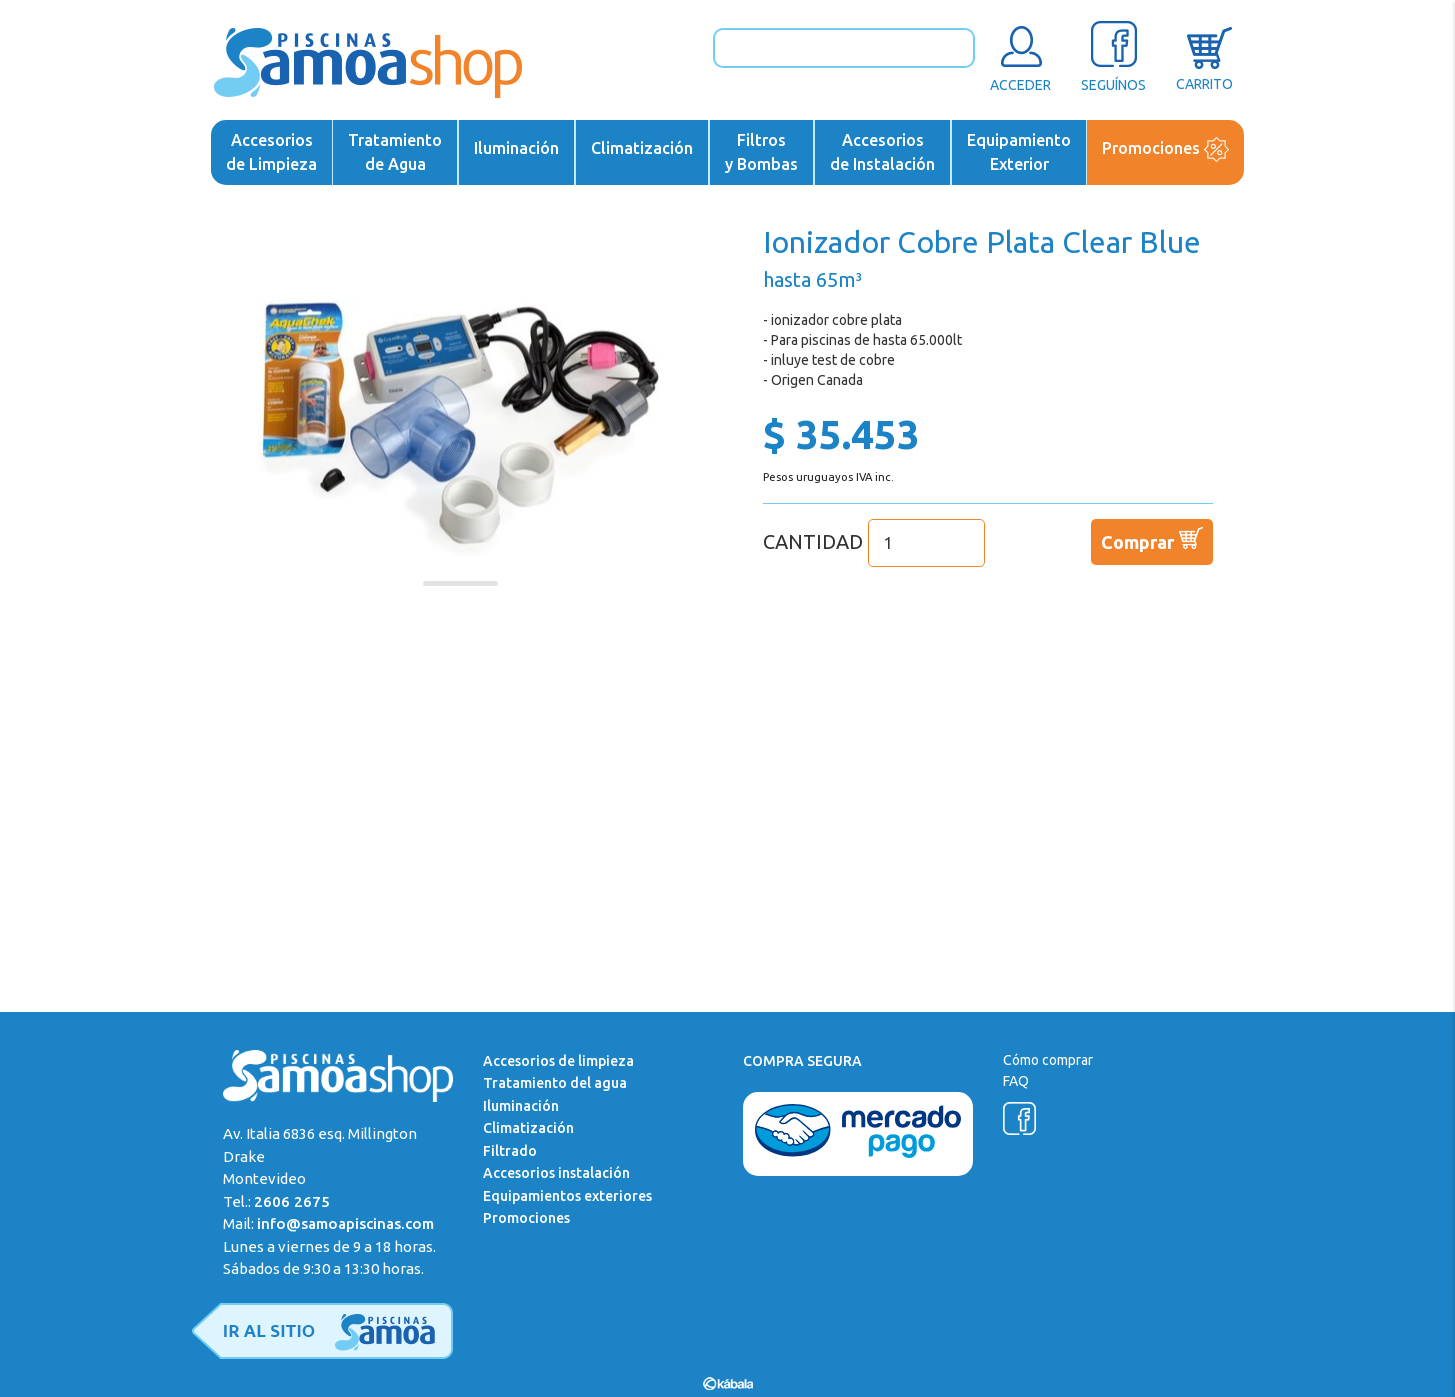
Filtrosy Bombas (761, 152)
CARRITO (1204, 56)
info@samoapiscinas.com (345, 1223)
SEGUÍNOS (1113, 56)
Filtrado (510, 1151)
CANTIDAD (874, 541)
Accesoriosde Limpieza (271, 152)
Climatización (642, 148)
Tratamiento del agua (555, 1083)
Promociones (1165, 149)
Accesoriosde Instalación (882, 152)
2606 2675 (292, 1201)
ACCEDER (1020, 56)
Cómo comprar (1048, 1060)
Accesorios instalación (556, 1173)
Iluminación (516, 148)
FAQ (1016, 1081)
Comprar (1152, 538)
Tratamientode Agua (395, 152)
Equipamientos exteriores (567, 1196)
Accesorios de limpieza (558, 1061)
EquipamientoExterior (1019, 152)
